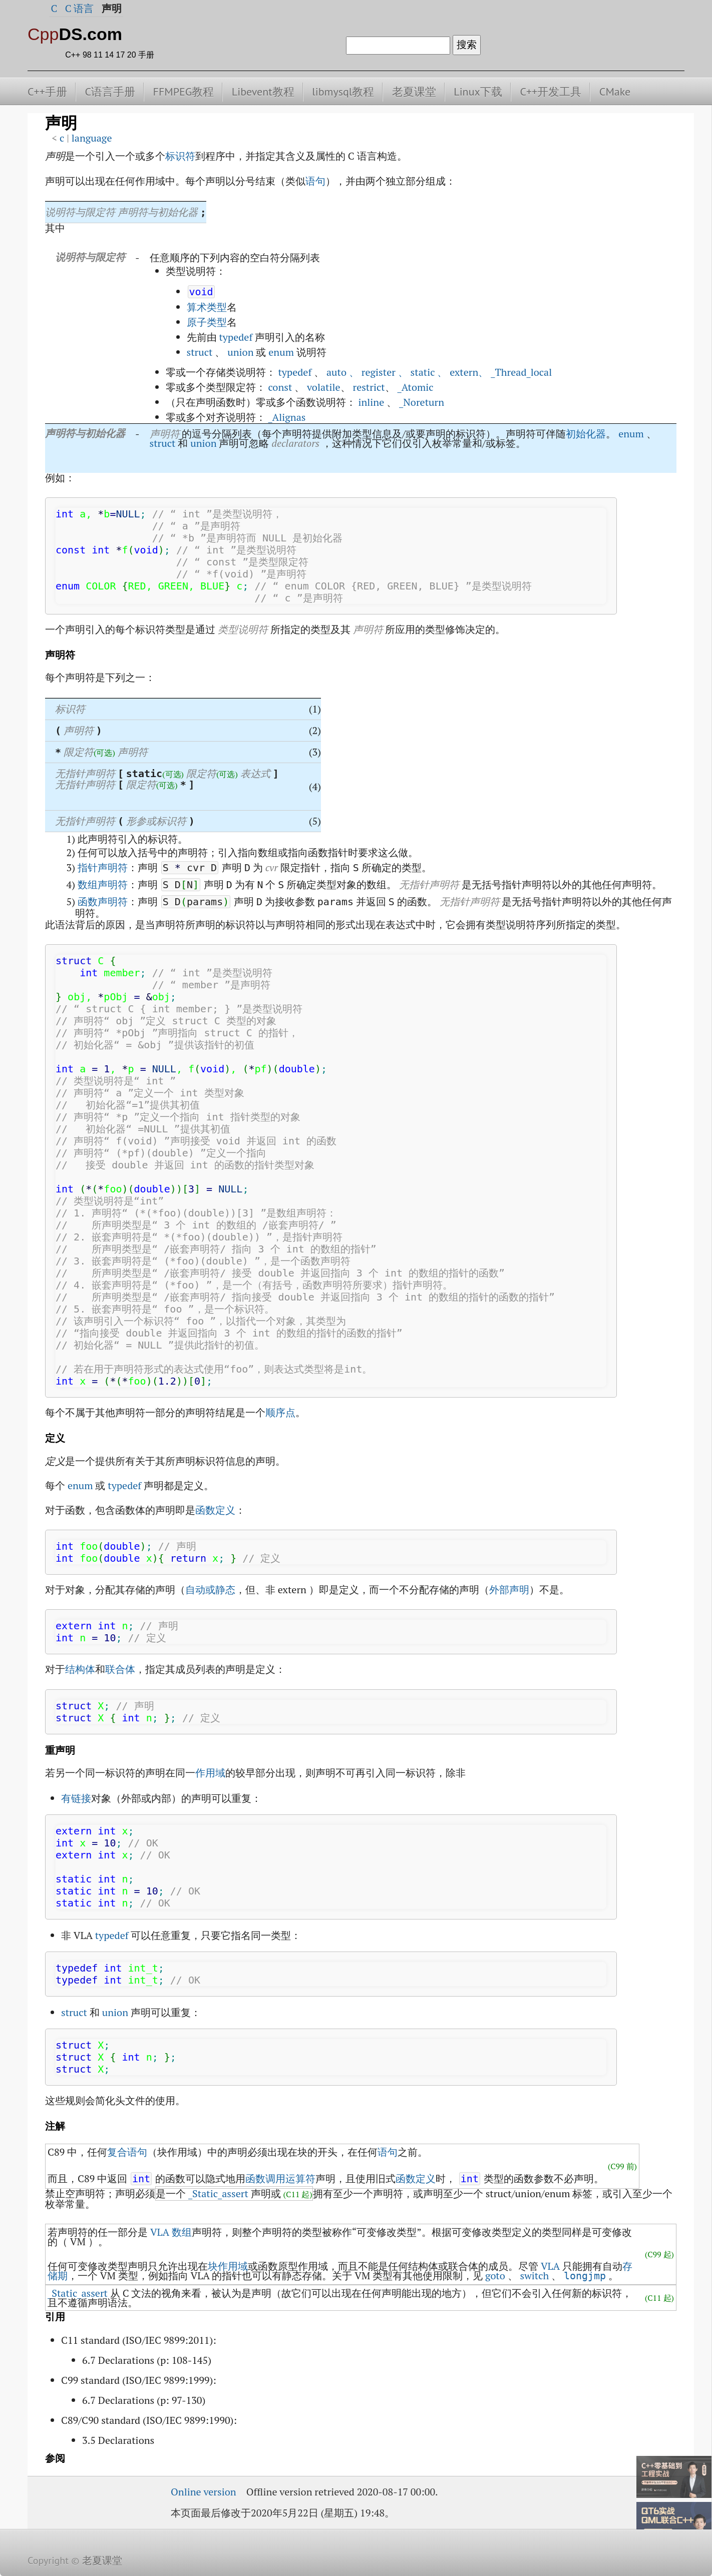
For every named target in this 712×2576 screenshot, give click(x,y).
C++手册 (47, 92)
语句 (315, 181)
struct (200, 352)
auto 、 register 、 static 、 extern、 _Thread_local (439, 372)
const (280, 387)
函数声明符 (103, 901)
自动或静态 (210, 1589)
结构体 (80, 1669)
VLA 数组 (171, 2232)
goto (495, 2275)
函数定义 (215, 1510)
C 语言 (79, 8)
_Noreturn (421, 402)
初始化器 (586, 433)
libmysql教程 (343, 92)
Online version (203, 2491)
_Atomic (416, 387)
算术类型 (207, 307)
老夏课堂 (414, 92)
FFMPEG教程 (183, 92)
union (240, 352)
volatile (323, 387)
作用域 (210, 1772)
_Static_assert (218, 2193)
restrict (368, 387)
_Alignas (286, 417)
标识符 (180, 156)
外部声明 (509, 1589)
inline (371, 402)
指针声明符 (103, 867)
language (92, 138)
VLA (550, 2266)
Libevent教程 (263, 92)
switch (534, 2275)
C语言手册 (110, 92)
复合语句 (127, 2152)
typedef (235, 337)
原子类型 (207, 322)
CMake (614, 92)
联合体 (120, 1669)
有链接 (76, 1798)
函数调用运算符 (280, 2178)
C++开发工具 (550, 92)
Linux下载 (478, 92)
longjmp (585, 2276)
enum (281, 352)
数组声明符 (103, 884)
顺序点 (280, 1412)
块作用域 (228, 2266)
